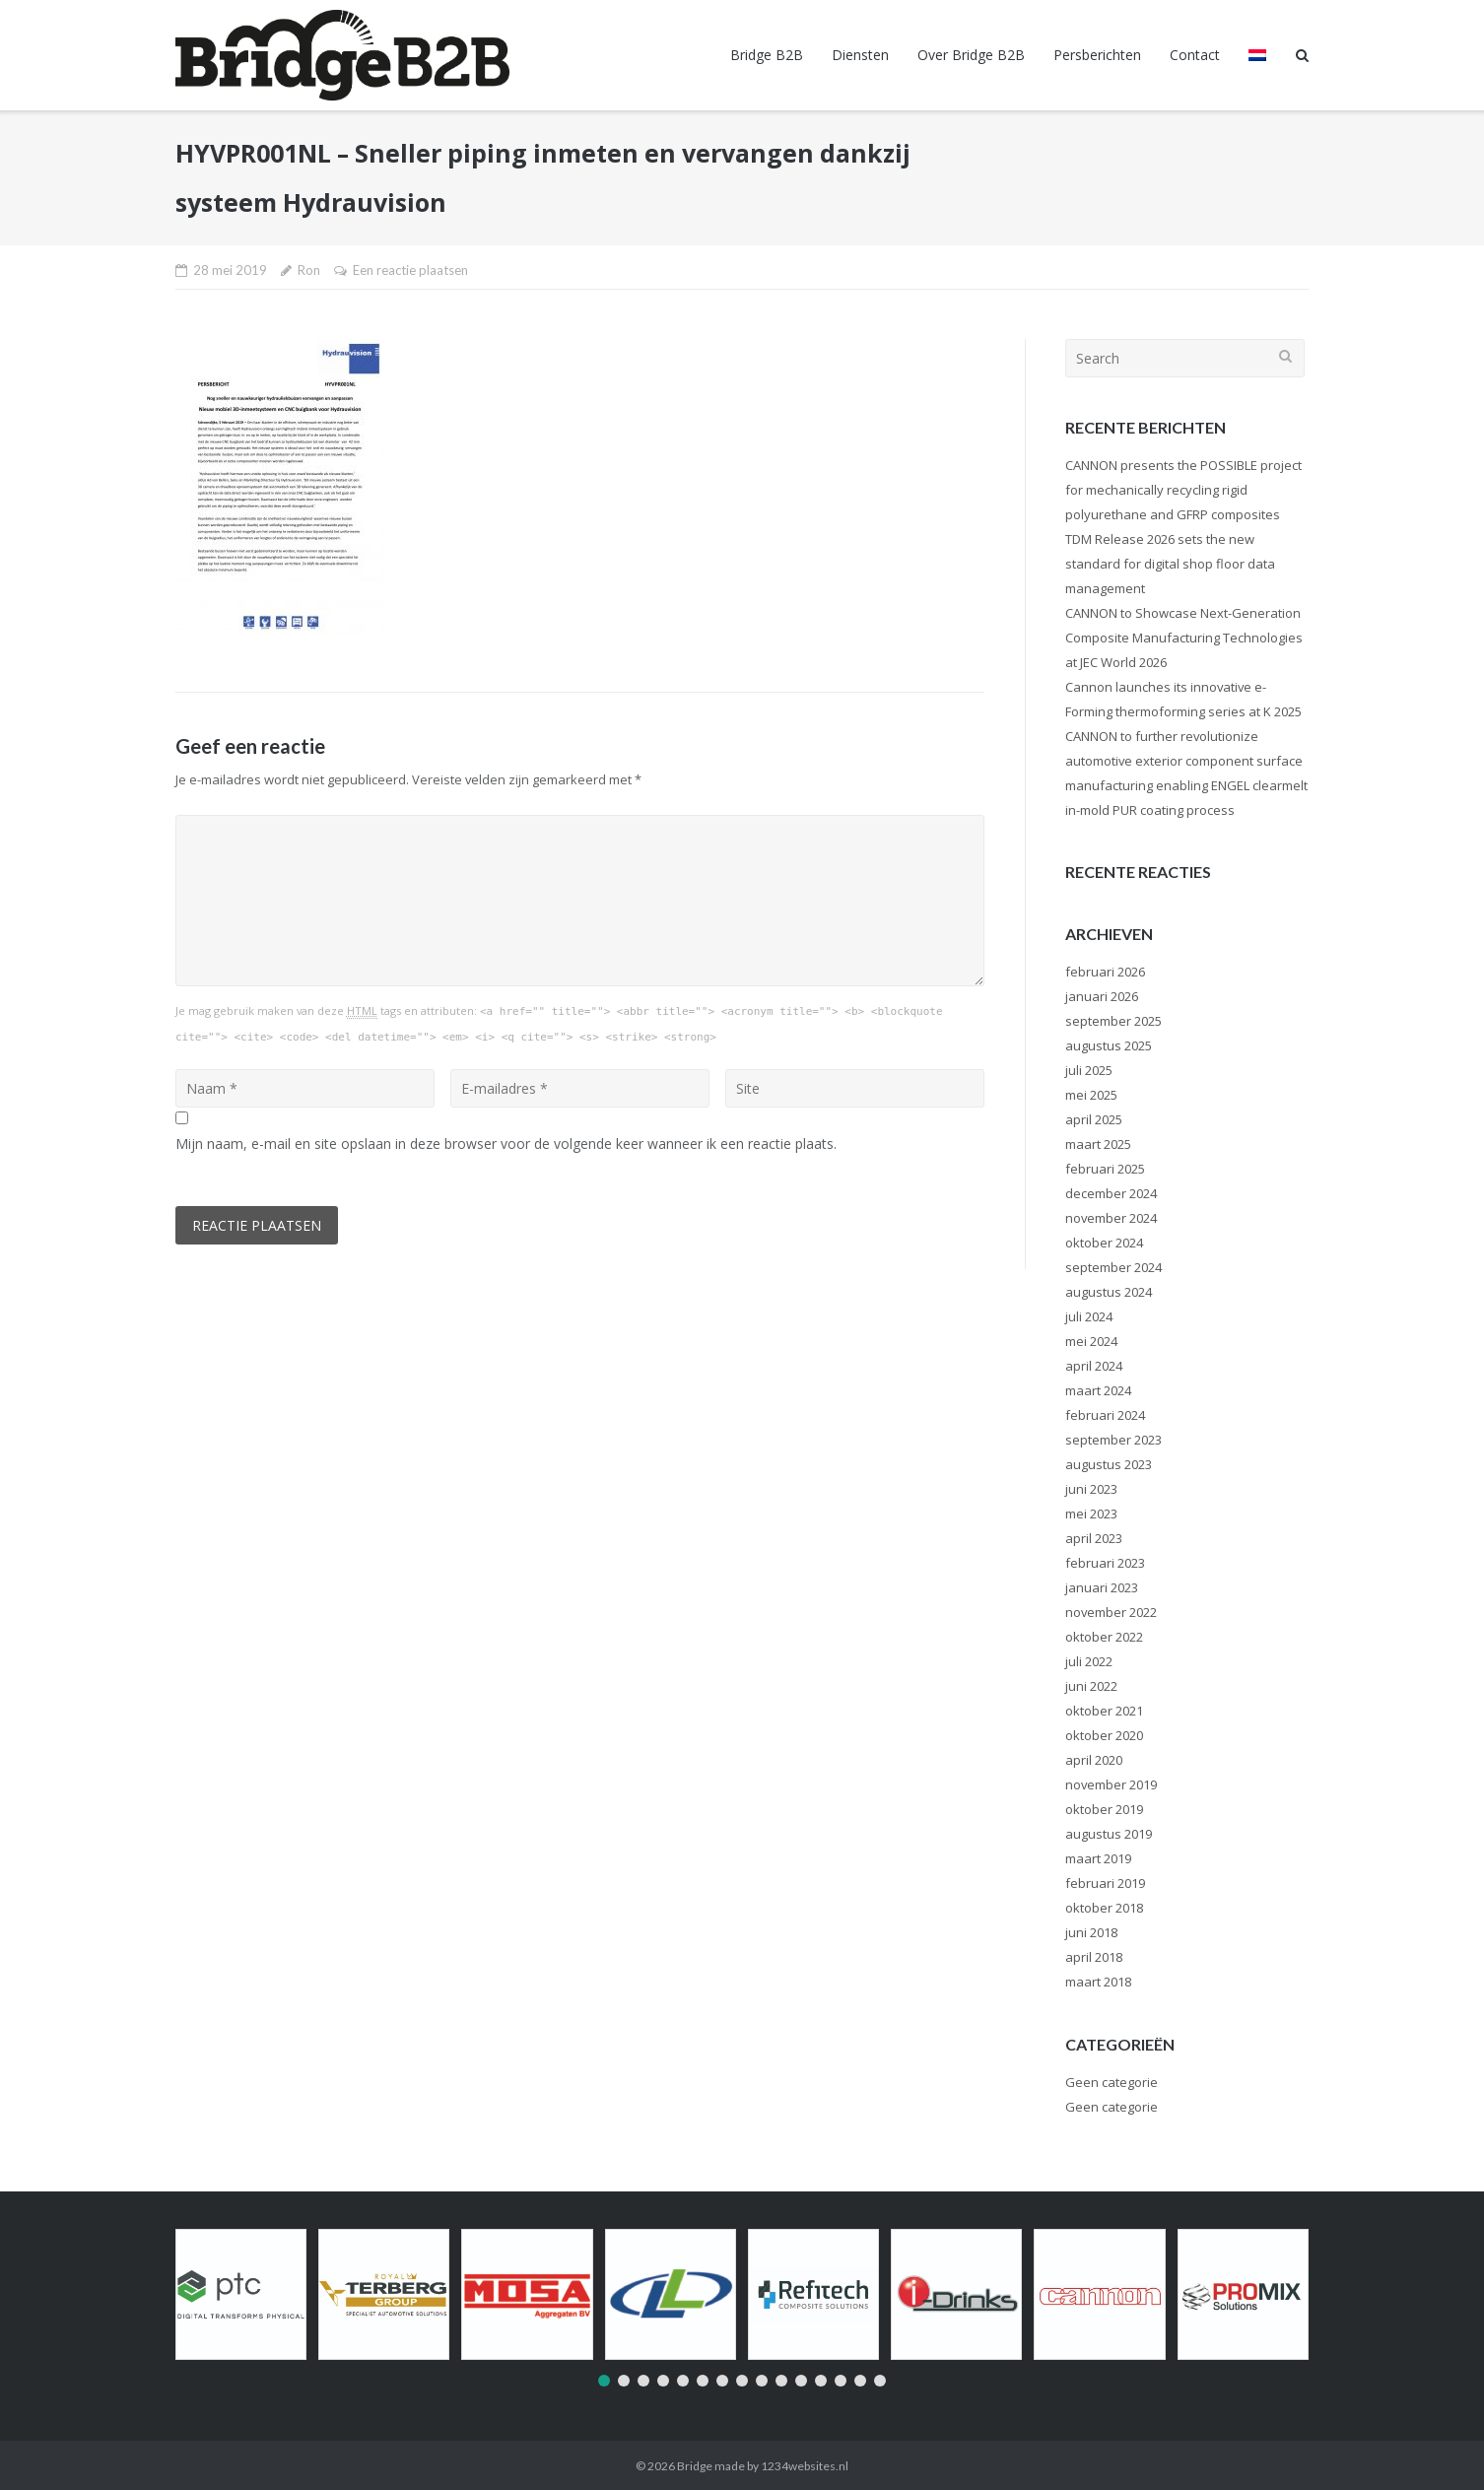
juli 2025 (1089, 1070)
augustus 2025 (1108, 1045)
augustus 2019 (1108, 1834)
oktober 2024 (1104, 1242)
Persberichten (1097, 54)
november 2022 (1111, 1612)
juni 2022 (1091, 1686)
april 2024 (1093, 1366)
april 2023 (1093, 1538)
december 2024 (1111, 1193)
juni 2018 (1091, 1932)
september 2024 (1113, 1267)
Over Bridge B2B (971, 54)
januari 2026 (1101, 996)
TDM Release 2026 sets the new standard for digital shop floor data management (1170, 563)
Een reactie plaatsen (410, 270)
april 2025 (1093, 1119)
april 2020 (1093, 1760)
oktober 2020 (1104, 1735)
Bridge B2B (766, 54)
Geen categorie (1111, 2082)
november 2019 (1111, 1784)
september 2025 (1113, 1021)
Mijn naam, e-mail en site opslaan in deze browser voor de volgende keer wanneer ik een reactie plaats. (506, 1143)
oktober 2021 (1104, 1710)
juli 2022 (1089, 1661)
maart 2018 (1098, 1981)
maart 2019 (1098, 1858)
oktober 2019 (1104, 1809)
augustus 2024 (1108, 1292)
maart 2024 (1098, 1390)
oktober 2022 (1104, 1637)
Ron (309, 270)
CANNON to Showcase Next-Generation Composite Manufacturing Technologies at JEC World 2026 (1184, 637)
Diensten (860, 54)
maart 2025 (1098, 1144)
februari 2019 (1105, 1883)
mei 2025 (1091, 1095)
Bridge (694, 2465)
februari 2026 (1105, 971)
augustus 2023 (1108, 1464)
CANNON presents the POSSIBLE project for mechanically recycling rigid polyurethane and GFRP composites (1183, 489)
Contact (1195, 54)
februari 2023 (1105, 1563)
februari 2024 (1105, 1415)
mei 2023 (1091, 1513)
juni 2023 (1091, 1489)
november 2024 (1111, 1218)
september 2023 (1113, 1439)
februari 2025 (1105, 1169)
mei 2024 (1091, 1341)
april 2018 (1093, 1957)
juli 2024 (1089, 1316)
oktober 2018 (1104, 1908)
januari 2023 (1101, 1587)
